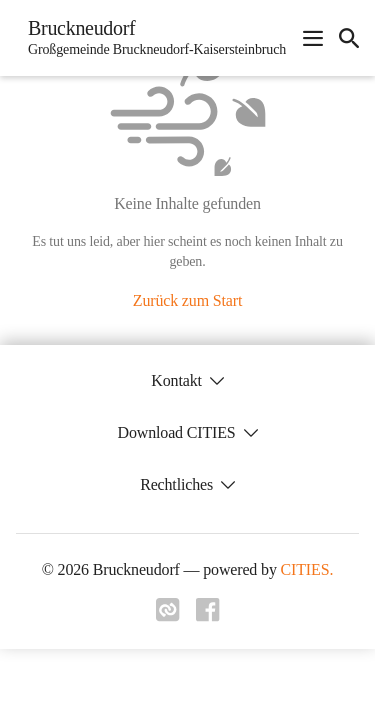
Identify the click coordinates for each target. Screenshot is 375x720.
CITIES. (307, 569)
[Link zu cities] (168, 616)
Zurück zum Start (187, 300)
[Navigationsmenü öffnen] (313, 38)
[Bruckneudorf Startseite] (151, 38)
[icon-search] (349, 38)
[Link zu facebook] (208, 616)
